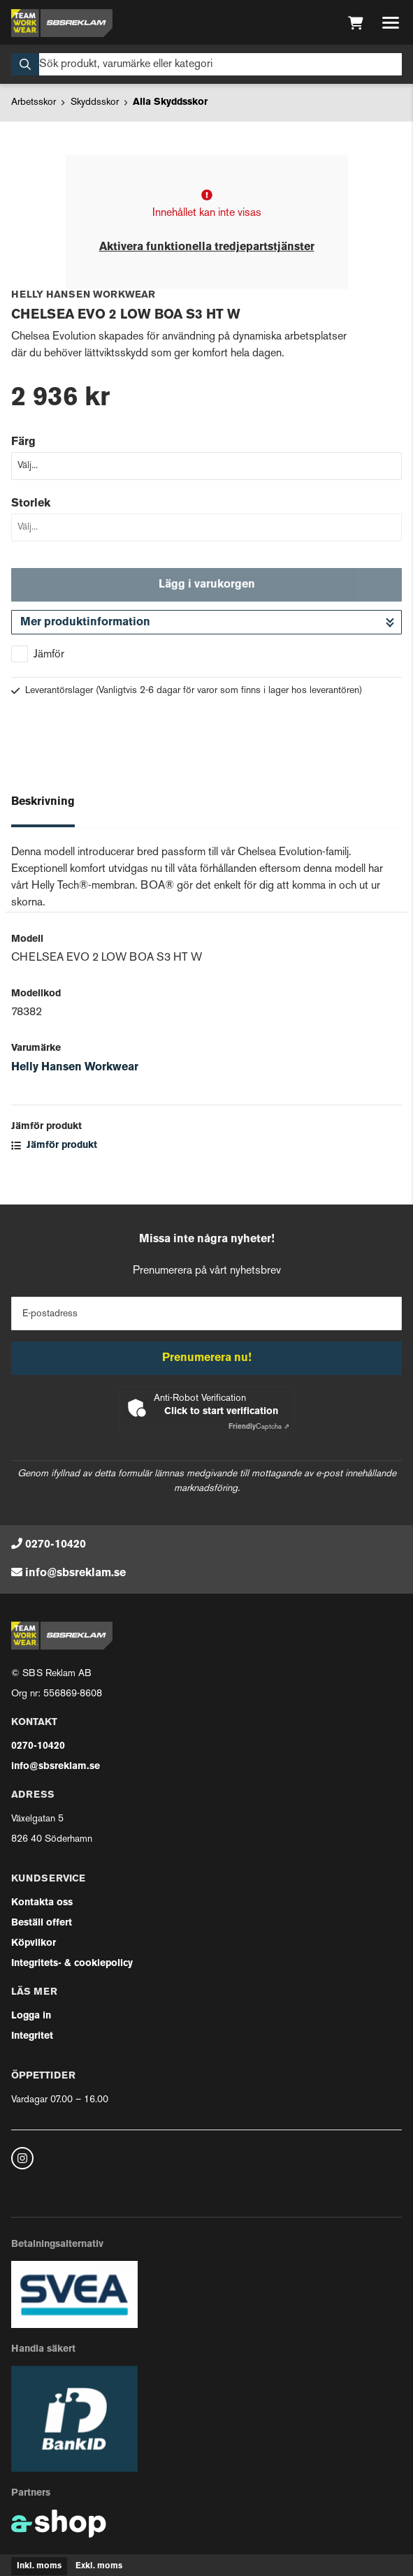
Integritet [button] (32, 2036)
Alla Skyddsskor (170, 102)
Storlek (30, 504)
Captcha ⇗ (259, 1427)
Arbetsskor (33, 102)
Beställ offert (41, 1923)
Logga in (31, 2016)
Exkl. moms (98, 2566)
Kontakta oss (42, 1902)
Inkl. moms (39, 2566)
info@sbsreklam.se (75, 1573)
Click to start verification (221, 1411)
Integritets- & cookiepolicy (72, 1963)
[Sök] (206, 64)
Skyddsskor (95, 102)
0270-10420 (55, 1545)
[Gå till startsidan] (62, 23)
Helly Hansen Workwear (74, 1067)
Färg (23, 442)
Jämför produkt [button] (54, 1145)
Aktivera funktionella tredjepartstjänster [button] (206, 247)
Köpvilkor (33, 1943)
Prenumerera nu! (207, 1358)
